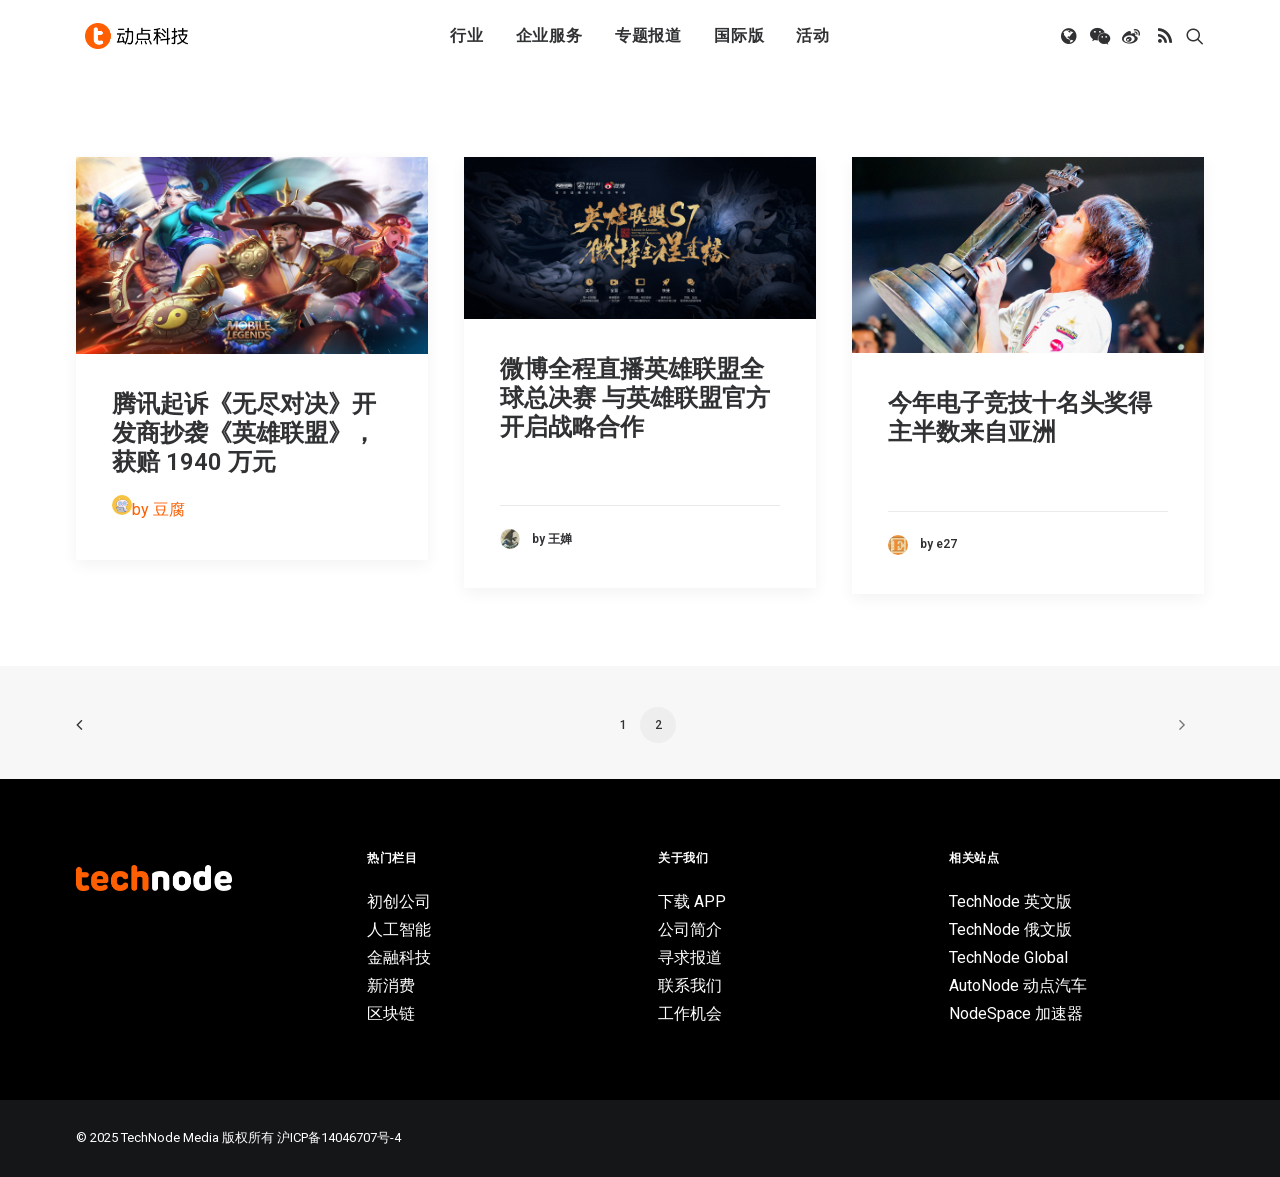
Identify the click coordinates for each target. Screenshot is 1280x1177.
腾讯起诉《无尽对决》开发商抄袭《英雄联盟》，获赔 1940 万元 (244, 433)
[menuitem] (467, 43)
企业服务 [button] (549, 42)
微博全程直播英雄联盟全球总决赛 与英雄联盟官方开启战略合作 (635, 398)
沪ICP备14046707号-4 (339, 1137)
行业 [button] (467, 42)
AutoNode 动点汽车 (1018, 985)
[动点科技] (140, 43)
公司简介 (690, 929)
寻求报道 (690, 957)
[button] (1070, 43)
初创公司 (399, 901)
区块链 (391, 1013)
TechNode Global (1008, 957)
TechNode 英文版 (1010, 901)
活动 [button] (813, 42)
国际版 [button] (739, 42)
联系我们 (690, 985)
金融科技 (399, 957)
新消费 (391, 985)
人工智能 (399, 929)
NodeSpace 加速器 (1016, 1013)
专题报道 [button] (648, 42)
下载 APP (692, 901)
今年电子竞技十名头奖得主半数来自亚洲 (1020, 417)
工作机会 (690, 1013)
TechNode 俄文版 (1010, 929)
